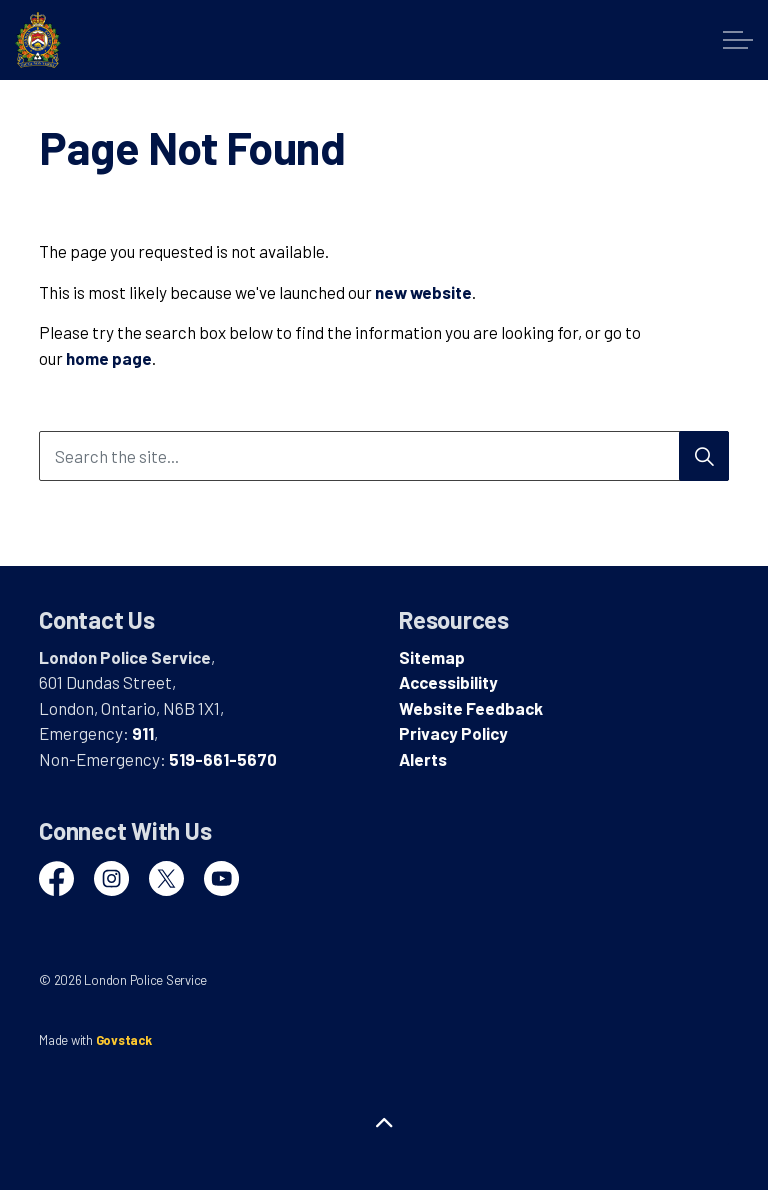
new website (423, 292)
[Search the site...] (384, 456)
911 (143, 733)
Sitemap (432, 657)
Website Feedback (471, 708)
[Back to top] (384, 1122)
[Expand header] (738, 40)
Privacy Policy (453, 733)
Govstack (124, 1040)
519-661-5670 (223, 759)
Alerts (423, 759)
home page (109, 358)
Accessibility (448, 682)
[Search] (704, 456)
